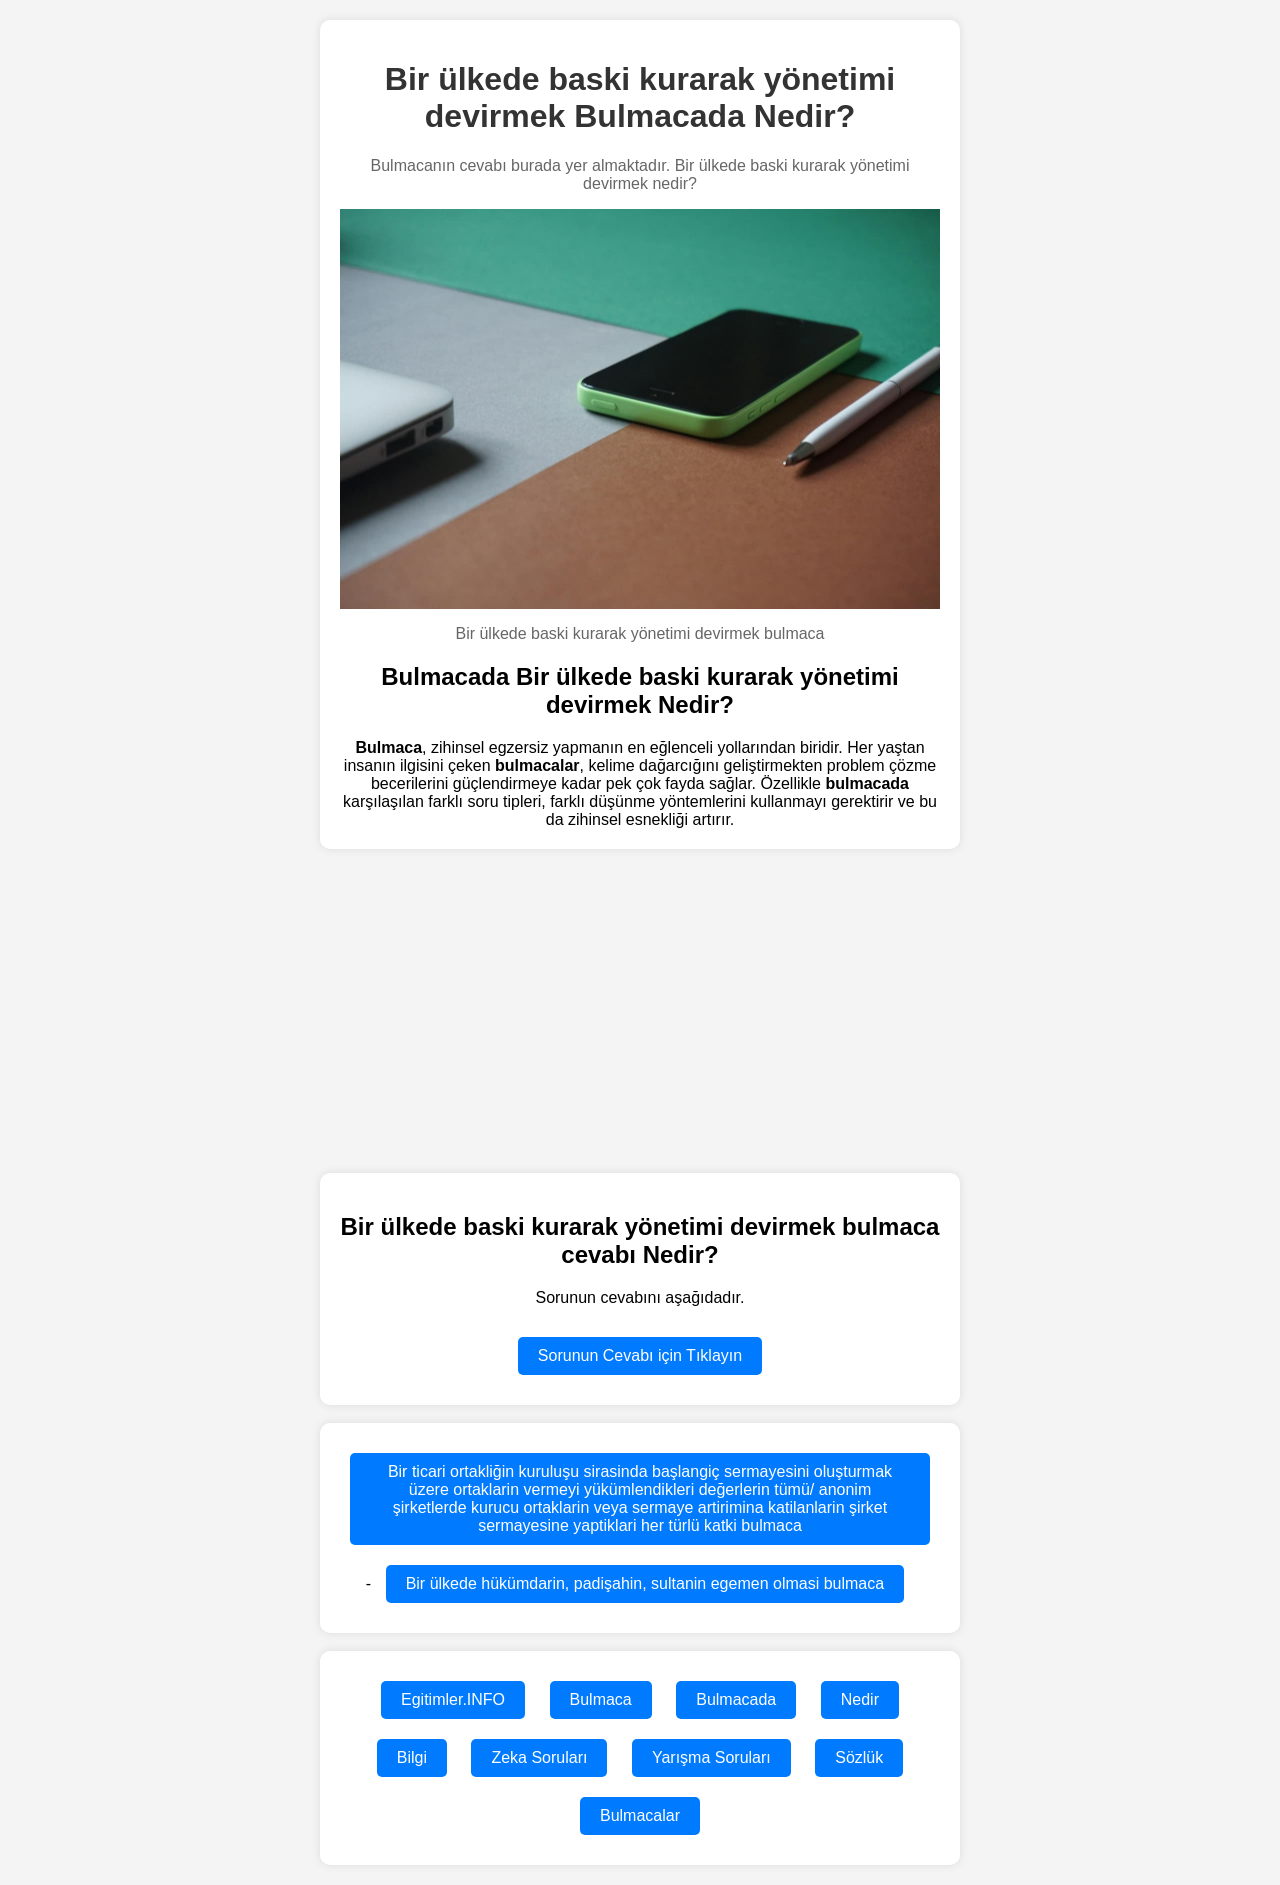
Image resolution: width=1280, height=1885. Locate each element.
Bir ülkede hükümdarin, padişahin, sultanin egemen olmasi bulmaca (645, 1583)
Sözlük (859, 1757)
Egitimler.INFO (453, 1699)
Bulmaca (601, 1699)
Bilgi (412, 1757)
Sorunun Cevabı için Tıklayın (640, 1355)
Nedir (860, 1699)
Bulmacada (736, 1699)
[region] (640, 1009)
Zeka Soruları (539, 1757)
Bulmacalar (640, 1815)
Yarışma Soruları (711, 1757)
